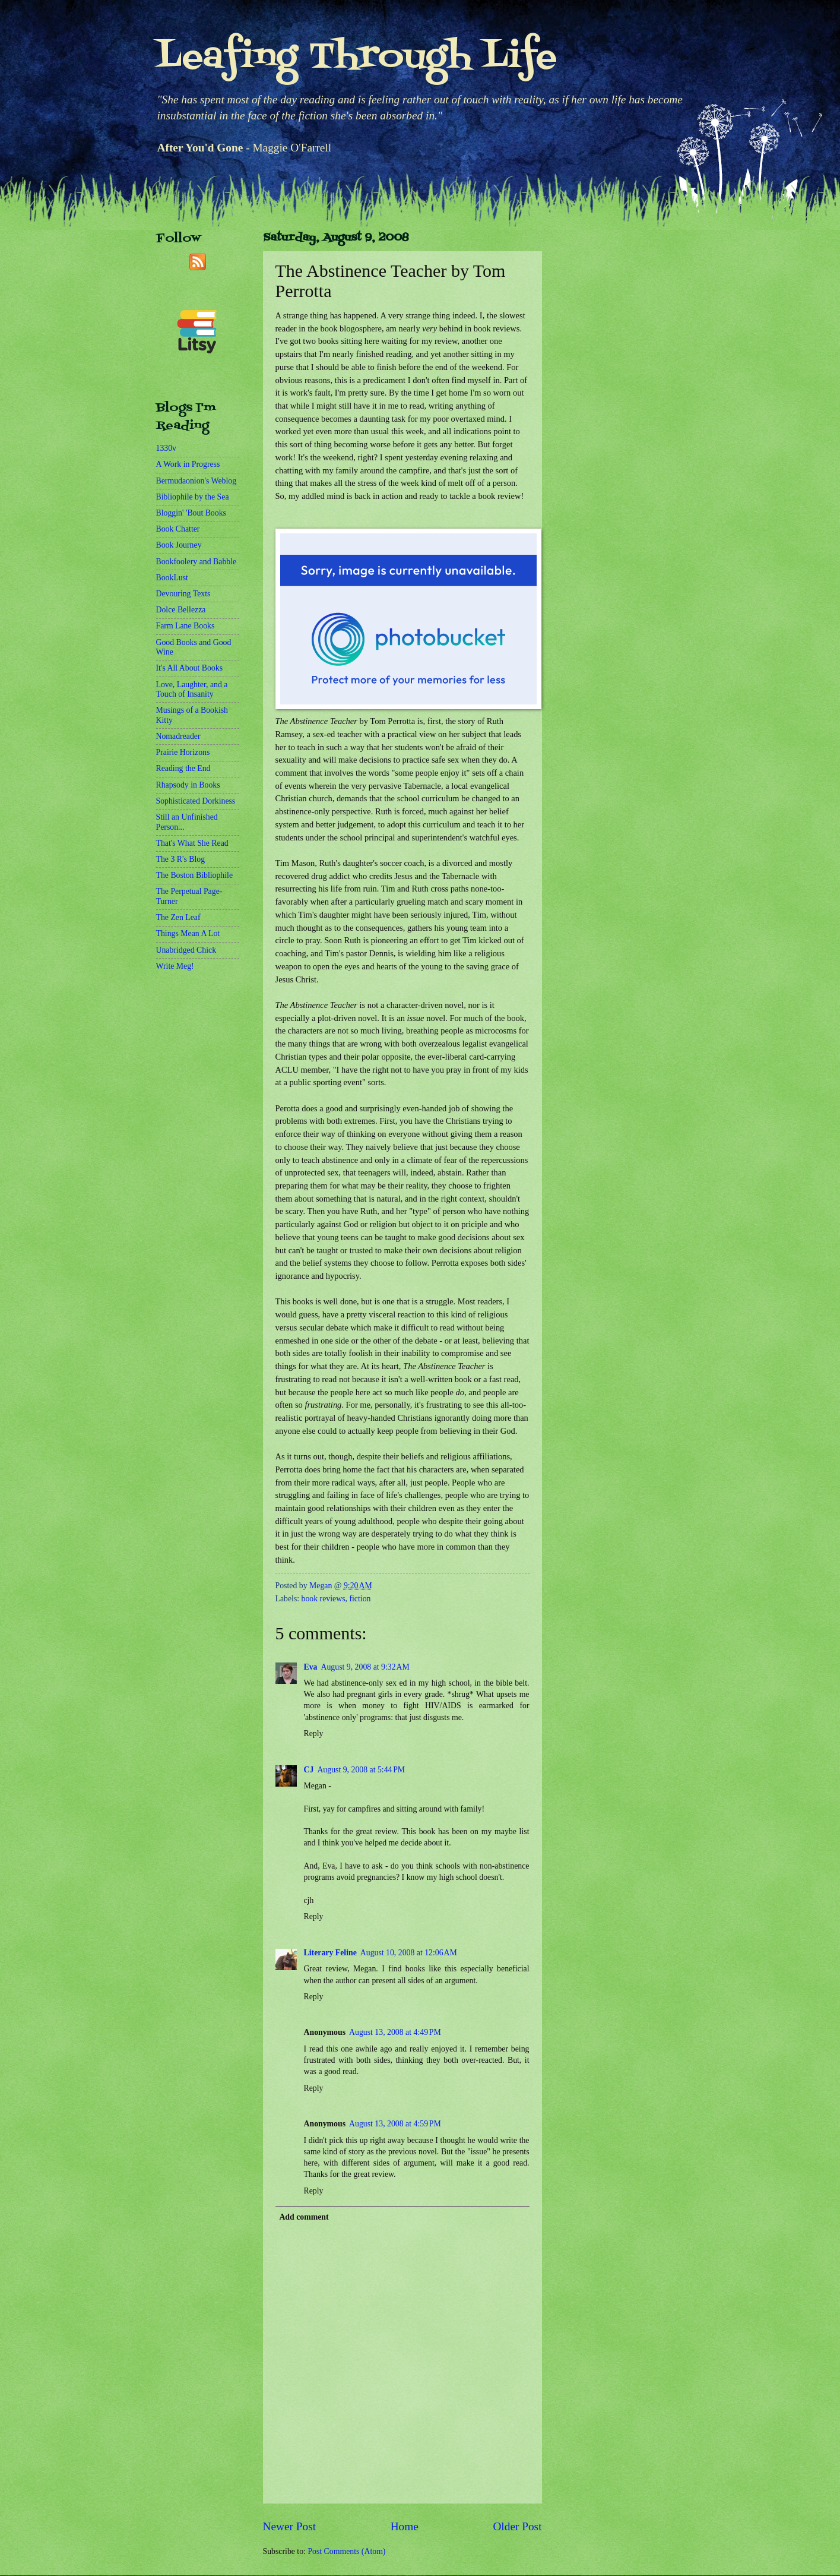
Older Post (517, 2526)
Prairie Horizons (183, 752)
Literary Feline (330, 1952)
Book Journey (179, 545)
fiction (359, 1598)
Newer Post (289, 2526)
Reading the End (183, 768)
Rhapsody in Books (188, 784)
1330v (166, 448)
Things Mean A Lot (188, 933)
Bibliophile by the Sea (192, 496)
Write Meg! (175, 966)
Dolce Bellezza (181, 609)
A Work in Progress (188, 464)
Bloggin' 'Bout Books (191, 512)
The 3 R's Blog (180, 859)
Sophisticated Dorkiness (196, 800)
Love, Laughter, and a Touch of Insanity (192, 689)
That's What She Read (192, 843)
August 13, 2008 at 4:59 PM (395, 2123)
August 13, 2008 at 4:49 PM (395, 2032)
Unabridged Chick (186, 950)
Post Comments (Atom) (346, 2551)
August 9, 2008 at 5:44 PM (361, 1769)
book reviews (323, 1598)
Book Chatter (178, 528)
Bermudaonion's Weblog (196, 480)
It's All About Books (189, 667)
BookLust (172, 577)
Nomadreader (178, 736)
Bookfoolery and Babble (196, 561)
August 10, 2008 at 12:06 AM (408, 1952)
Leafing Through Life (356, 58)
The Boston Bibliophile (194, 875)
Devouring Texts (183, 593)
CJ (309, 1769)
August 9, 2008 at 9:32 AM (365, 1666)
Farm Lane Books (185, 625)
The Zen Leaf (178, 917)
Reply (314, 1733)
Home (405, 2526)
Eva (311, 1666)
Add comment (303, 2216)
